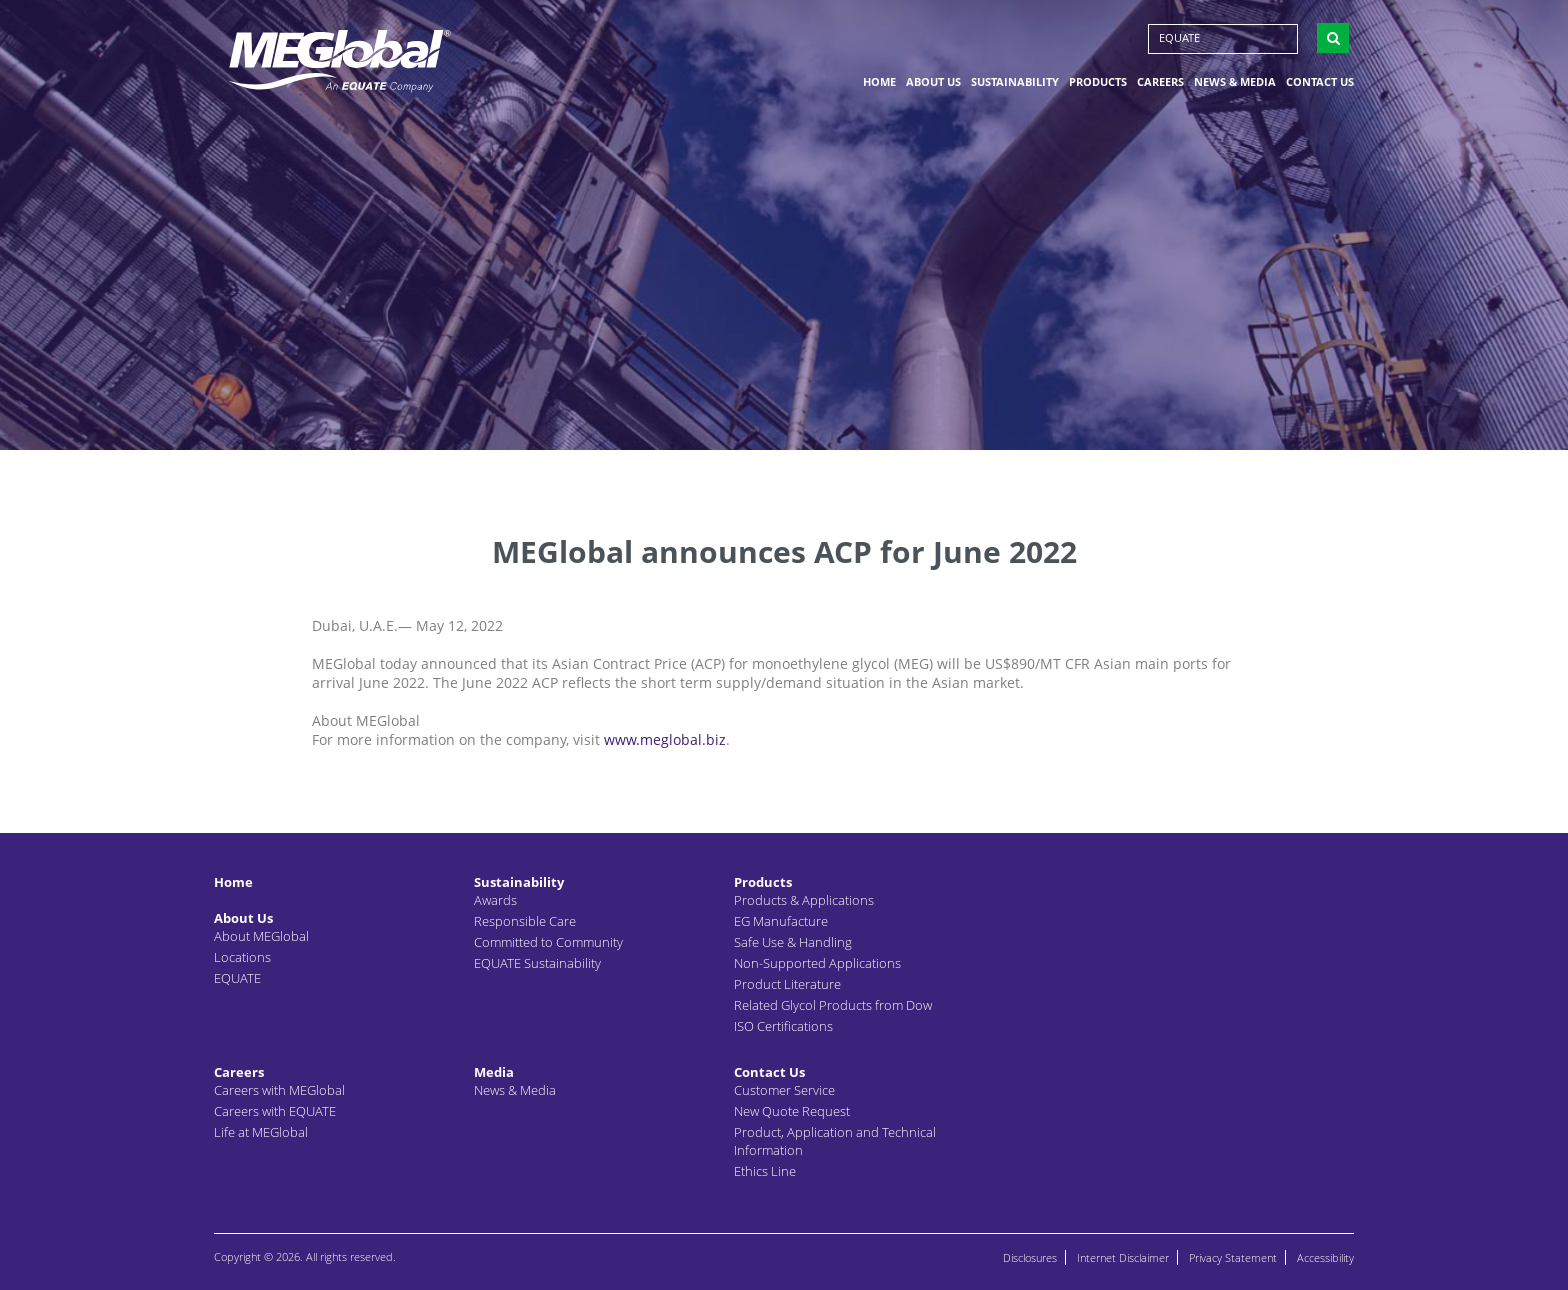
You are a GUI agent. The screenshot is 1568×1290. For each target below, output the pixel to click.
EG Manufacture (781, 921)
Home (879, 83)
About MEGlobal (261, 936)
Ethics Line (765, 1171)
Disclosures (1030, 1257)
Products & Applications (804, 900)
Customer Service (784, 1090)
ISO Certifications (783, 1026)
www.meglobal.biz (665, 739)
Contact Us (1320, 83)
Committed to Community (548, 942)
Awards (495, 900)
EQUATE (1179, 39)
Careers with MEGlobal (279, 1090)
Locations (242, 957)
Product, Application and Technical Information (835, 1141)
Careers (1160, 83)
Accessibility (1325, 1257)
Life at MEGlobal (261, 1132)
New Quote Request (792, 1111)
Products (1098, 83)
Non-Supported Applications (817, 963)
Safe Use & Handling (793, 942)
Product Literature (787, 984)
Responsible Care (525, 921)
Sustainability (1015, 83)
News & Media (1235, 83)
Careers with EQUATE (275, 1111)
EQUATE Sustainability (537, 963)
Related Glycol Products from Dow (833, 1005)
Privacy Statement (1233, 1257)
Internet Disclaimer (1123, 1257)
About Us (933, 83)
